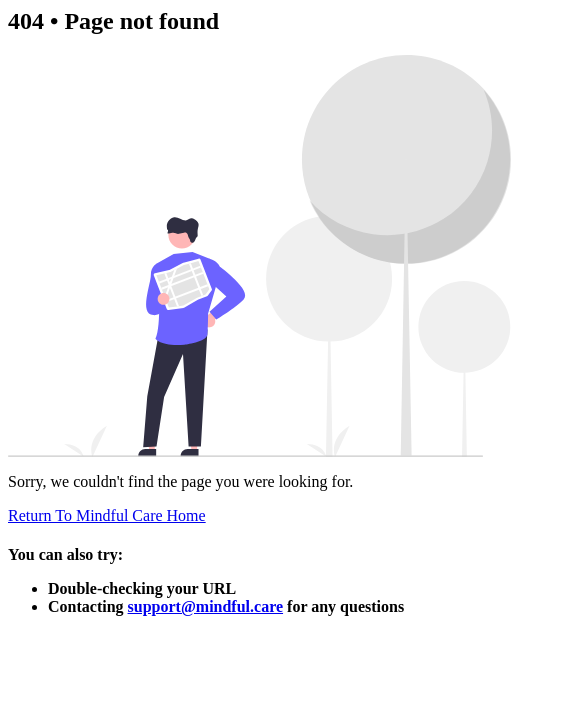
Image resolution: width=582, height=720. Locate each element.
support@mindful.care (206, 606)
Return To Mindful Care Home (107, 515)
